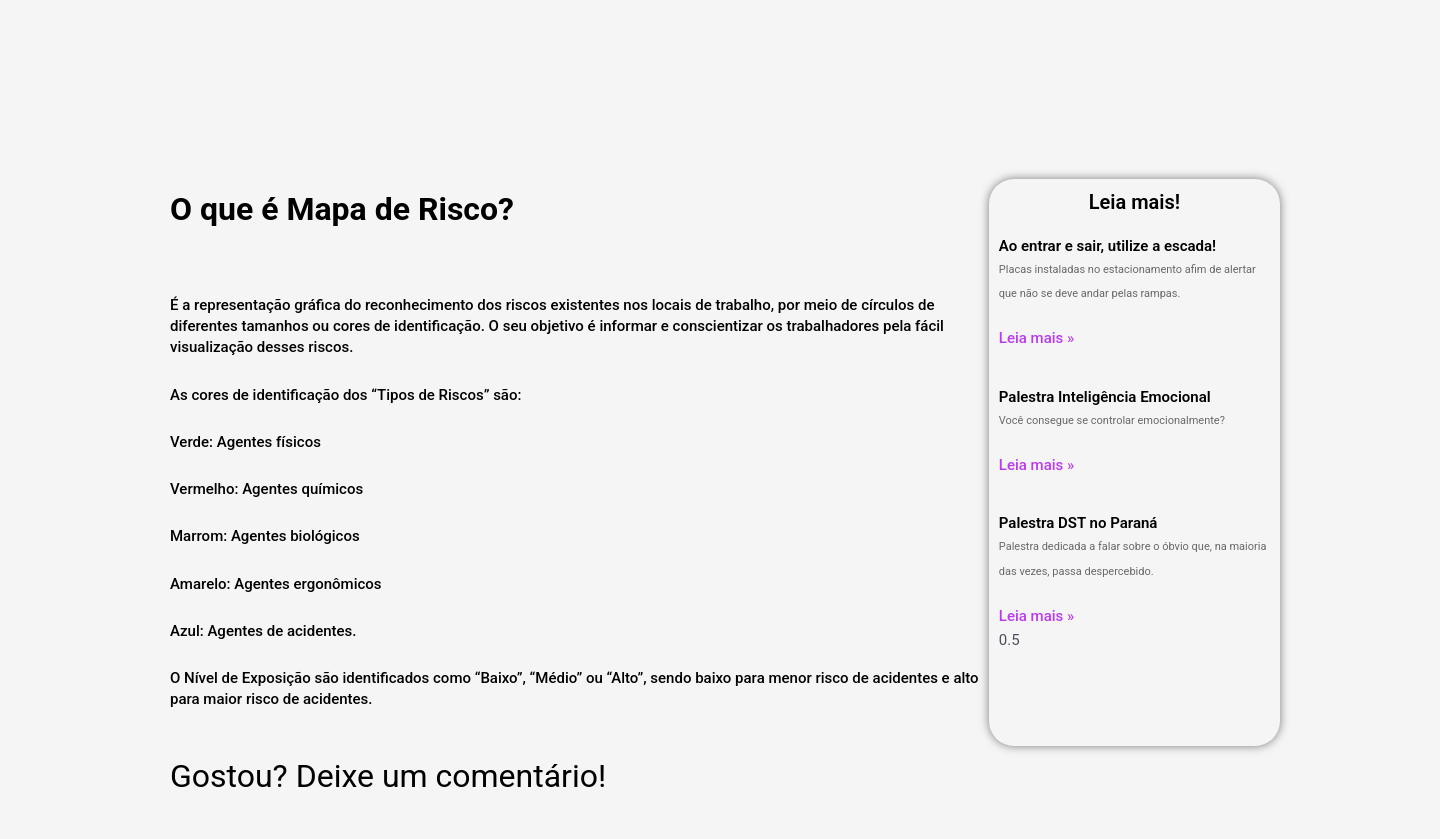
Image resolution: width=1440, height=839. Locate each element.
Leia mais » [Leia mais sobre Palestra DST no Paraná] (1036, 616)
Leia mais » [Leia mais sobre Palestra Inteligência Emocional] (1036, 465)
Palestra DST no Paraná (1078, 523)
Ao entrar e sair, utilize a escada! (1107, 246)
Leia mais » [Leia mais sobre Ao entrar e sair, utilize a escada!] (1036, 338)
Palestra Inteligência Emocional (1105, 397)
